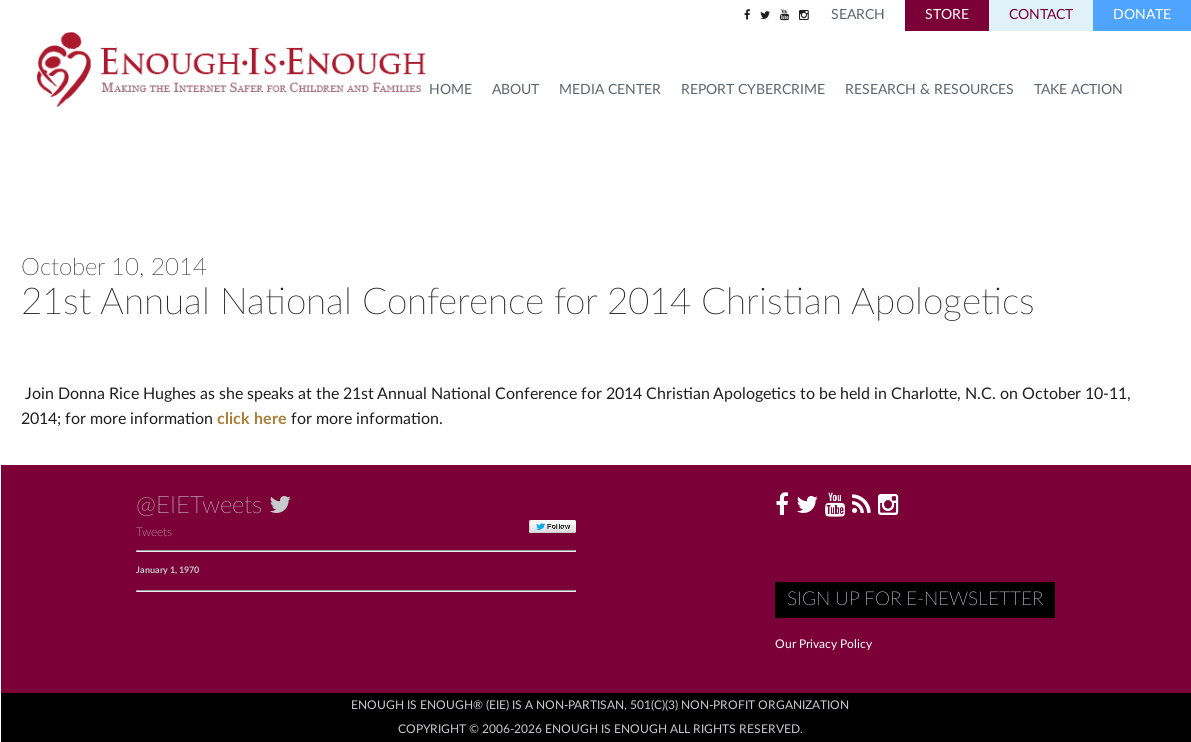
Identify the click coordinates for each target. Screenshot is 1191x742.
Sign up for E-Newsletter (915, 599)
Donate (1142, 15)
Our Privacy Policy (823, 644)
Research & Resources (929, 90)
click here (254, 419)
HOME (450, 90)
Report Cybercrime (753, 90)
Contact (1041, 15)
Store (947, 15)
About (515, 90)
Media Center (610, 90)
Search (858, 15)
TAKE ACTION (1078, 90)
